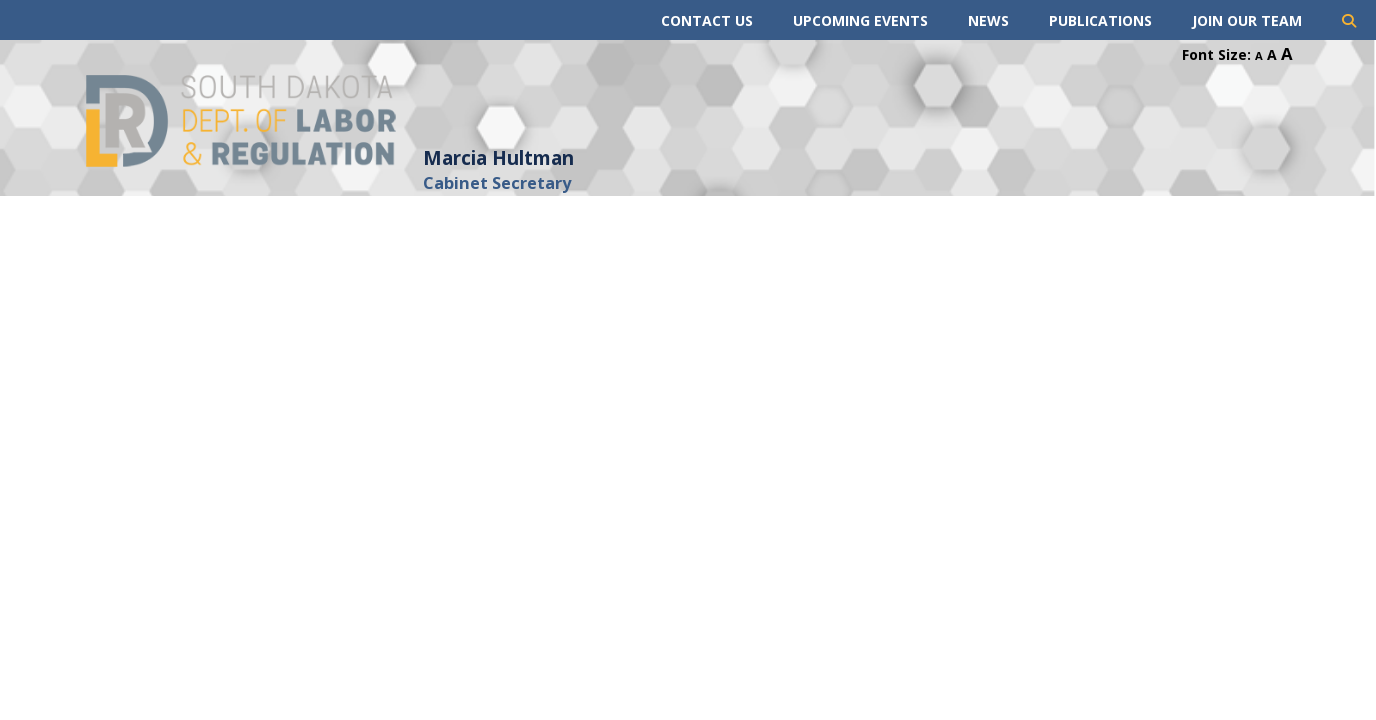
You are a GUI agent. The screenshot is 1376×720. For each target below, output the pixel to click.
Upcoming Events (860, 20)
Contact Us (707, 20)
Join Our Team (1247, 20)
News (988, 20)
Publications (1100, 20)
